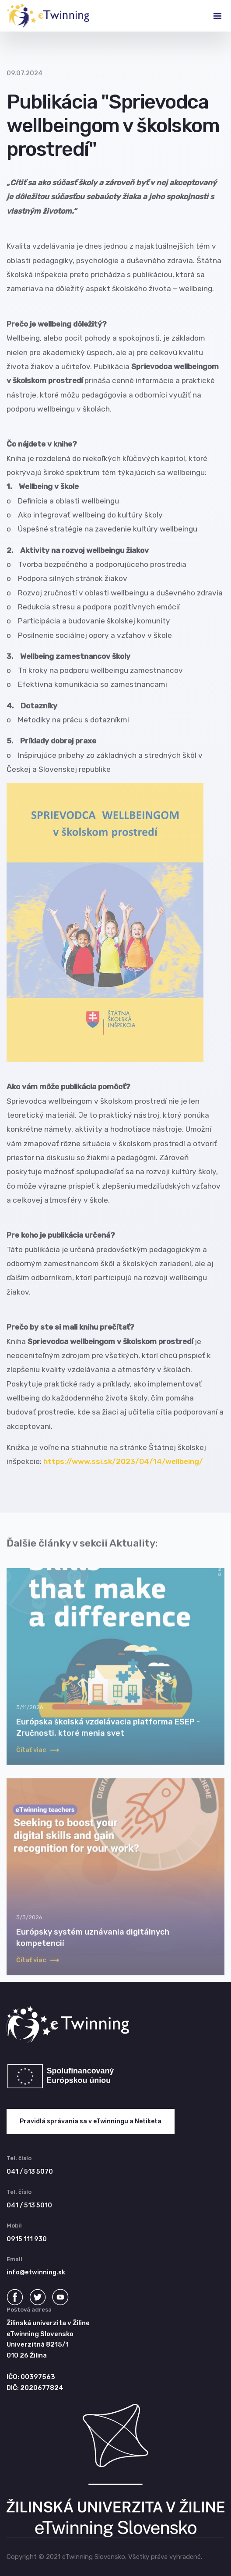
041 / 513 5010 (29, 2205)
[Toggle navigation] (210, 16)
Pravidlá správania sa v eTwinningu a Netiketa (90, 2121)
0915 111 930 (27, 2239)
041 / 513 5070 (30, 2171)
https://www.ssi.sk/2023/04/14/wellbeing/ (123, 1461)
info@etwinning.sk (36, 2272)
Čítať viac (38, 1758)
